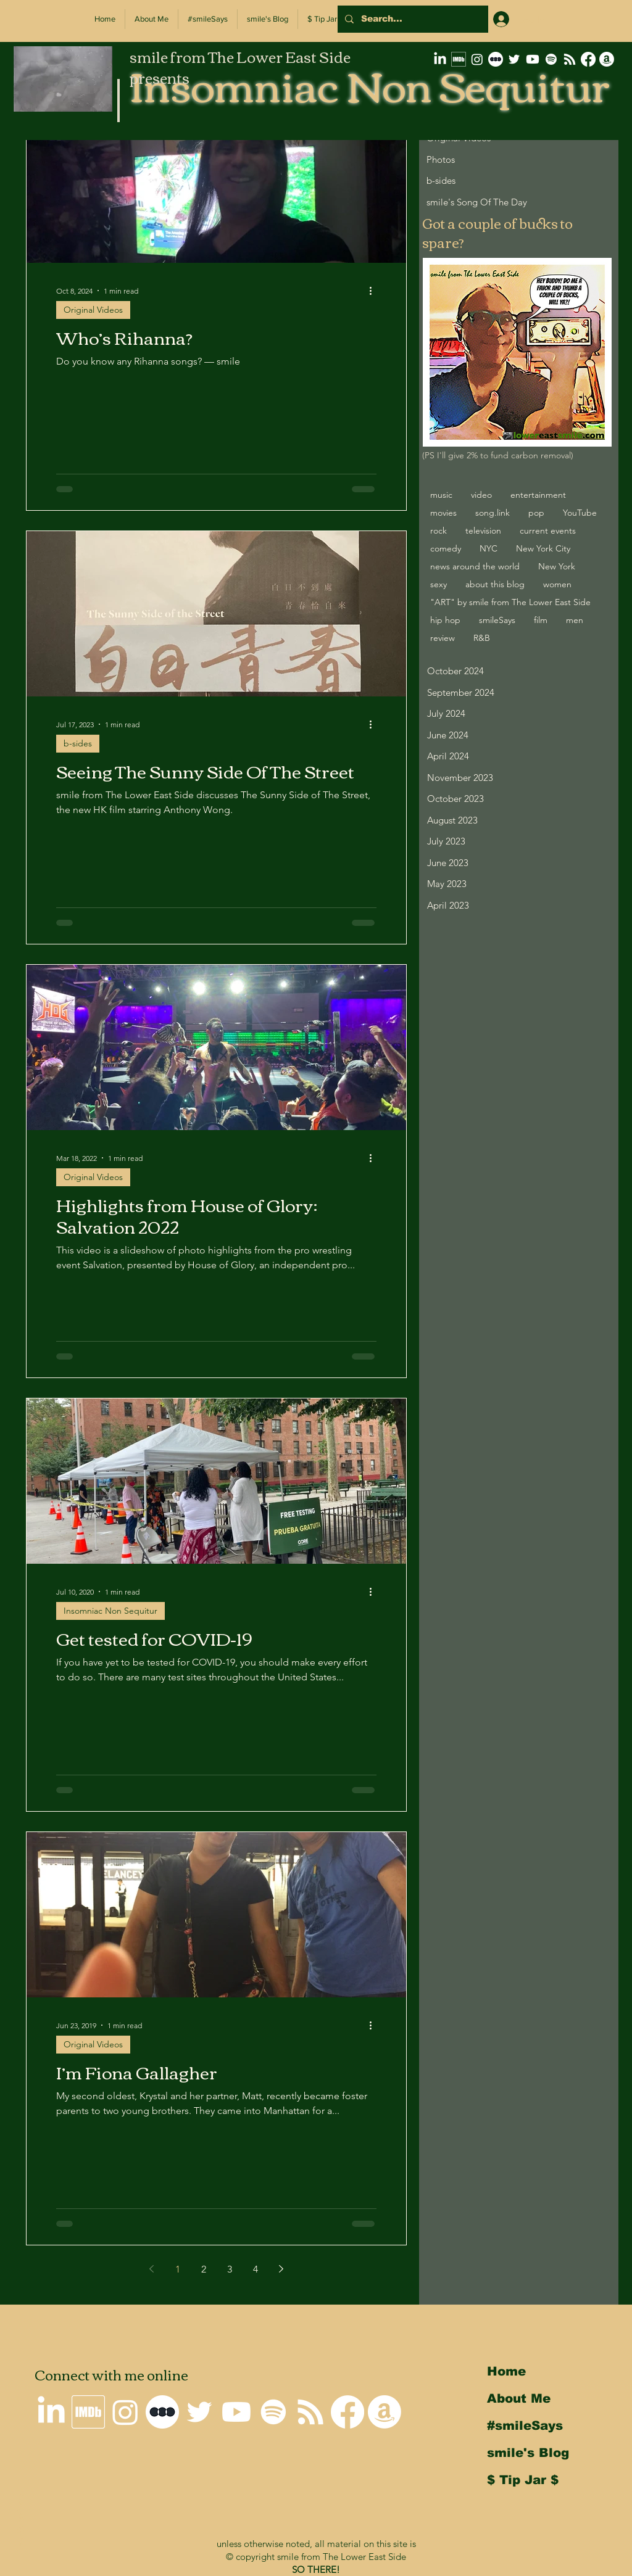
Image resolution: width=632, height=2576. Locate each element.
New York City (543, 548)
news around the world (475, 566)
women (557, 584)
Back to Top (19, 2522)
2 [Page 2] (203, 2269)
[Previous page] (152, 2269)
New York (556, 566)
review (442, 637)
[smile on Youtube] (532, 59)
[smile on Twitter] (514, 59)
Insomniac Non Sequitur (110, 1610)
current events (548, 530)
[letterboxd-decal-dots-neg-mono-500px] (495, 59)
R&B (481, 637)
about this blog (495, 584)
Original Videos (93, 309)
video (481, 494)
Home (506, 2371)
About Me (519, 2398)
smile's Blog (528, 2452)
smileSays (497, 619)
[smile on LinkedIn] (440, 59)
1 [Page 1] (177, 2269)
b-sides (78, 743)
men (574, 619)
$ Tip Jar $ (523, 2480)
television (483, 530)
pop (536, 512)
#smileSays (525, 2425)
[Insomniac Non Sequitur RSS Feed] (569, 59)
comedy (445, 548)
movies (443, 512)
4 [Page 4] (255, 2269)
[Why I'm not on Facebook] (588, 59)
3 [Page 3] (229, 2269)
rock (438, 530)
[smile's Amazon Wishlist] (606, 59)
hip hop (445, 619)
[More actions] (374, 290)
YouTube (580, 512)
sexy (438, 584)
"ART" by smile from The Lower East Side (510, 602)
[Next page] (281, 2269)
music (441, 494)
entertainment (538, 494)
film (540, 619)
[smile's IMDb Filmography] (458, 59)
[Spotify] (551, 59)
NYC (488, 548)
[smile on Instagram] (477, 59)
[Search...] (411, 19)
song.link (492, 512)
